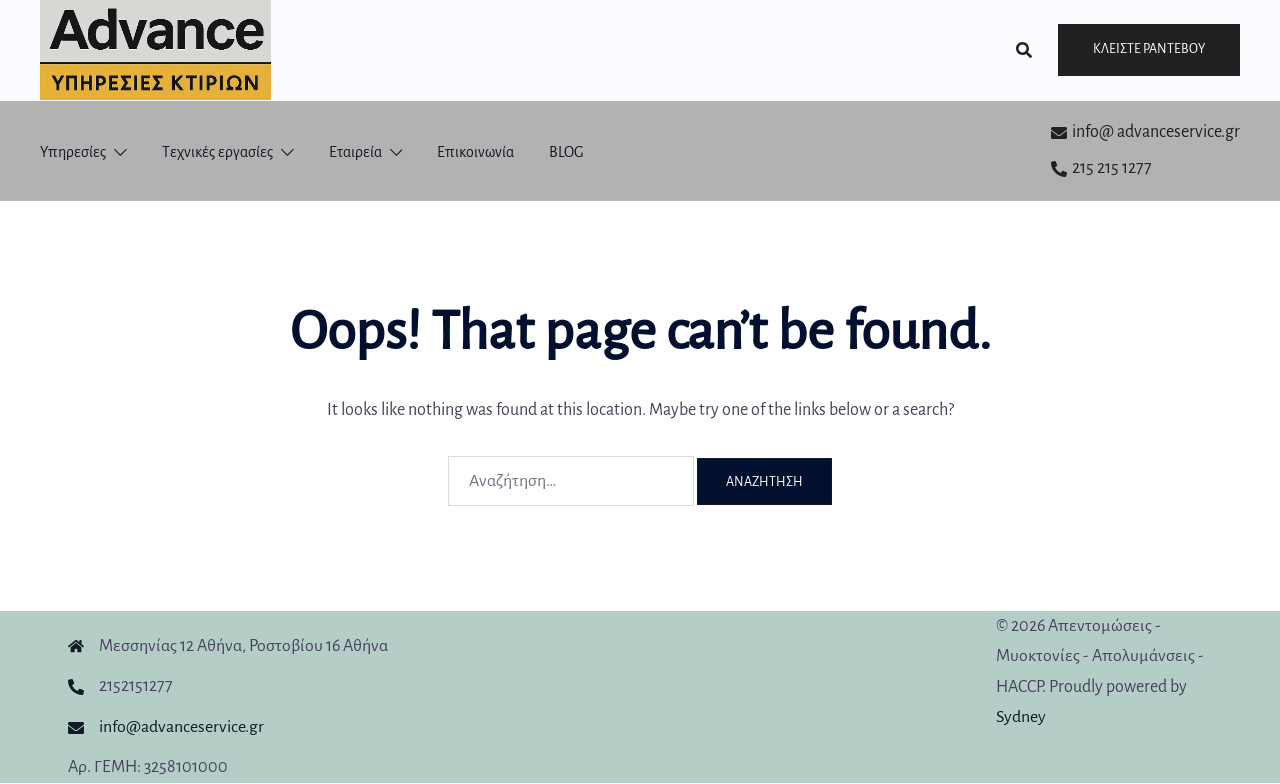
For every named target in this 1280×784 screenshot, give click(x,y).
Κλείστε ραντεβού (1149, 49)
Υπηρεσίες (73, 152)
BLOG (566, 152)
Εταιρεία (355, 152)
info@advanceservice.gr (181, 728)
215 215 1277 (1101, 168)
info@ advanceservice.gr (1145, 132)
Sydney (1021, 718)
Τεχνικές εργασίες (217, 152)
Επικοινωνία (475, 152)
